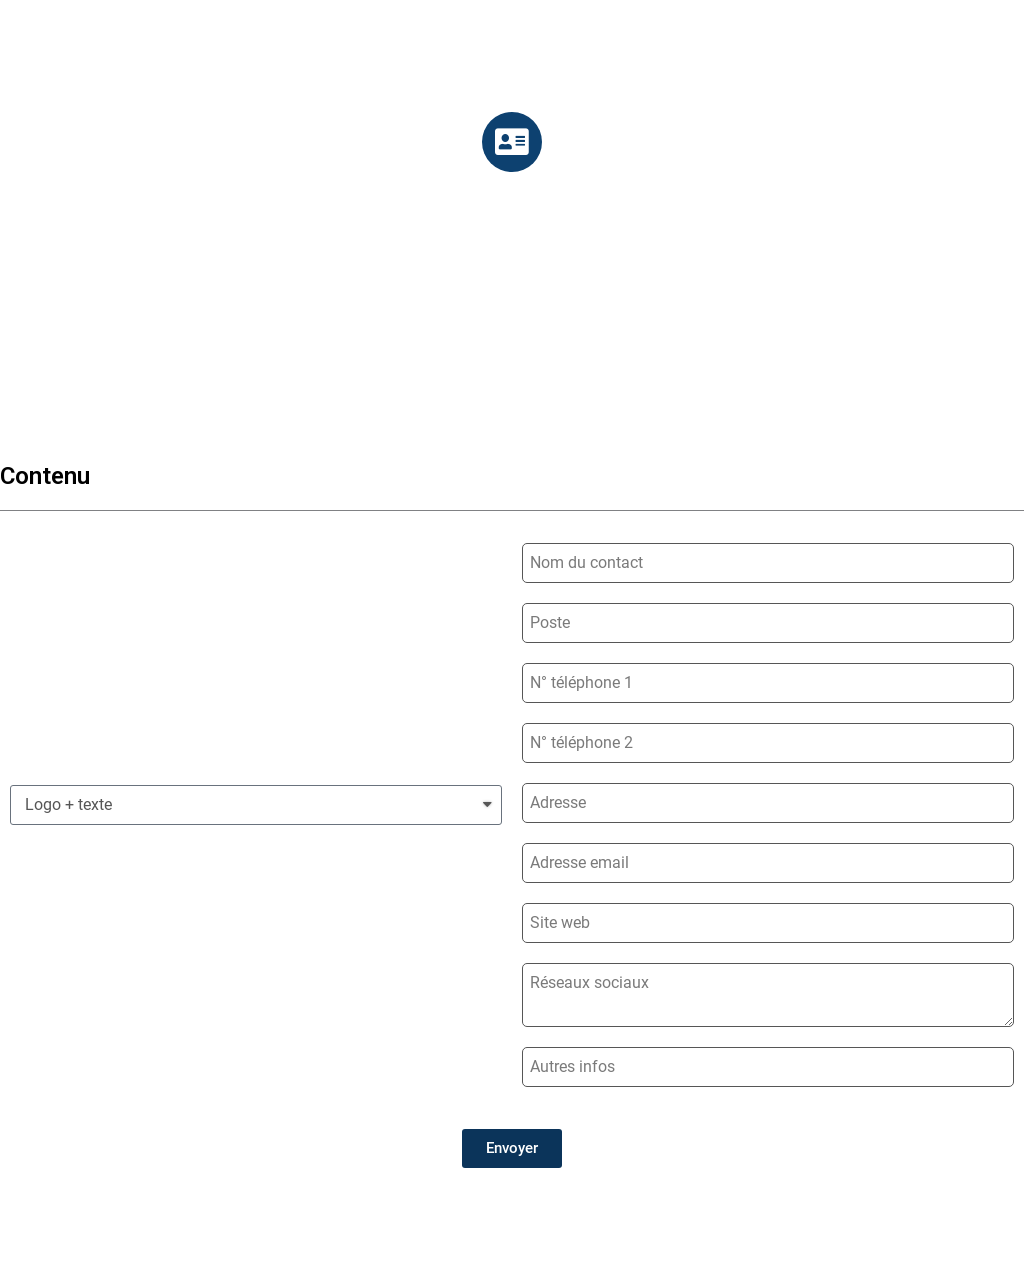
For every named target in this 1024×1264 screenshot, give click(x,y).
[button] (512, 1148)
